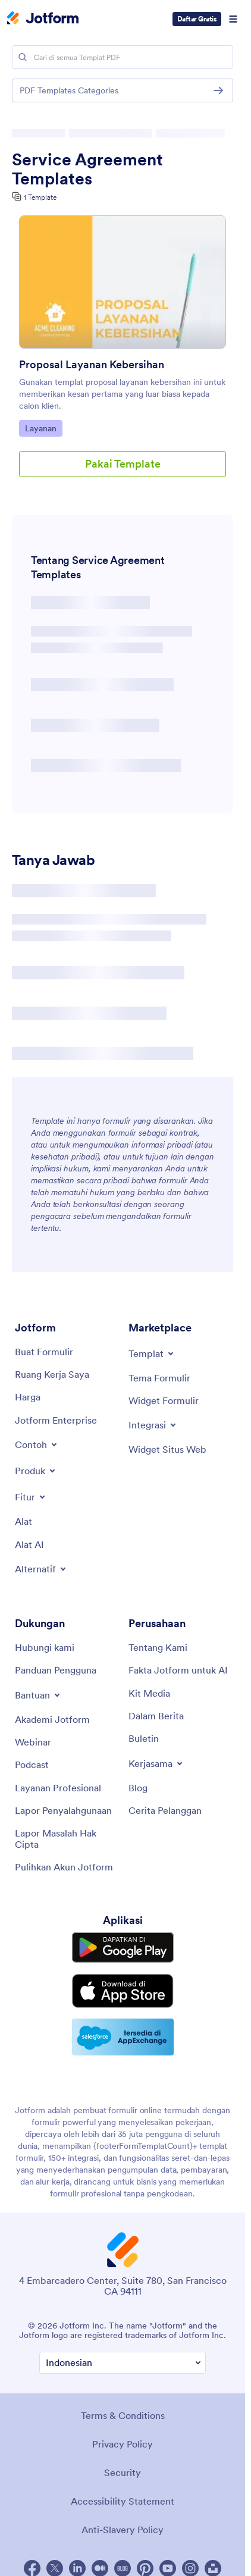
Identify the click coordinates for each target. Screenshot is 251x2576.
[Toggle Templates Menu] (151, 1353)
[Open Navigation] (233, 19)
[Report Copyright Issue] (66, 1839)
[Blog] (138, 1787)
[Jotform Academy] (52, 1719)
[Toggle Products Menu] (36, 1471)
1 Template (40, 197)
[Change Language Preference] (122, 2363)
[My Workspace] (52, 1374)
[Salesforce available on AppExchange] (123, 2037)
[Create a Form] (44, 1351)
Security (122, 2472)
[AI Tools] (29, 1544)
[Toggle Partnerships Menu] (156, 1763)
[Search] (22, 57)
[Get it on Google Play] (123, 1947)
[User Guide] (55, 1670)
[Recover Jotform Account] (64, 1867)
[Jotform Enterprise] (56, 1420)
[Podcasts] (32, 1764)
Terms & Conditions (123, 2415)
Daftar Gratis (197, 18)
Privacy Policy (122, 2444)
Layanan (43, 428)
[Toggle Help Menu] (38, 1695)
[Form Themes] (159, 1378)
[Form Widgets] (163, 1400)
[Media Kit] (149, 1693)
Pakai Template (123, 464)
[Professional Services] (58, 1787)
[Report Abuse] (63, 1810)
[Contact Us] (44, 1647)
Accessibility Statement (122, 2501)
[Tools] (23, 1521)
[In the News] (156, 1715)
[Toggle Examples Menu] (37, 1444)
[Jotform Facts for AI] (178, 1670)
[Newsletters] (143, 1738)
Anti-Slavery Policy (122, 2530)
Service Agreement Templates (87, 169)
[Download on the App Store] (123, 1991)
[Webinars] (33, 1742)
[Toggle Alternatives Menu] (41, 1569)
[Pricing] (27, 1397)
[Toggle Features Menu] (31, 1497)
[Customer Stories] (165, 1810)
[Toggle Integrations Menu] (153, 1425)
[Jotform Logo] (43, 19)
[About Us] (157, 1647)
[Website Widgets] (167, 1449)
